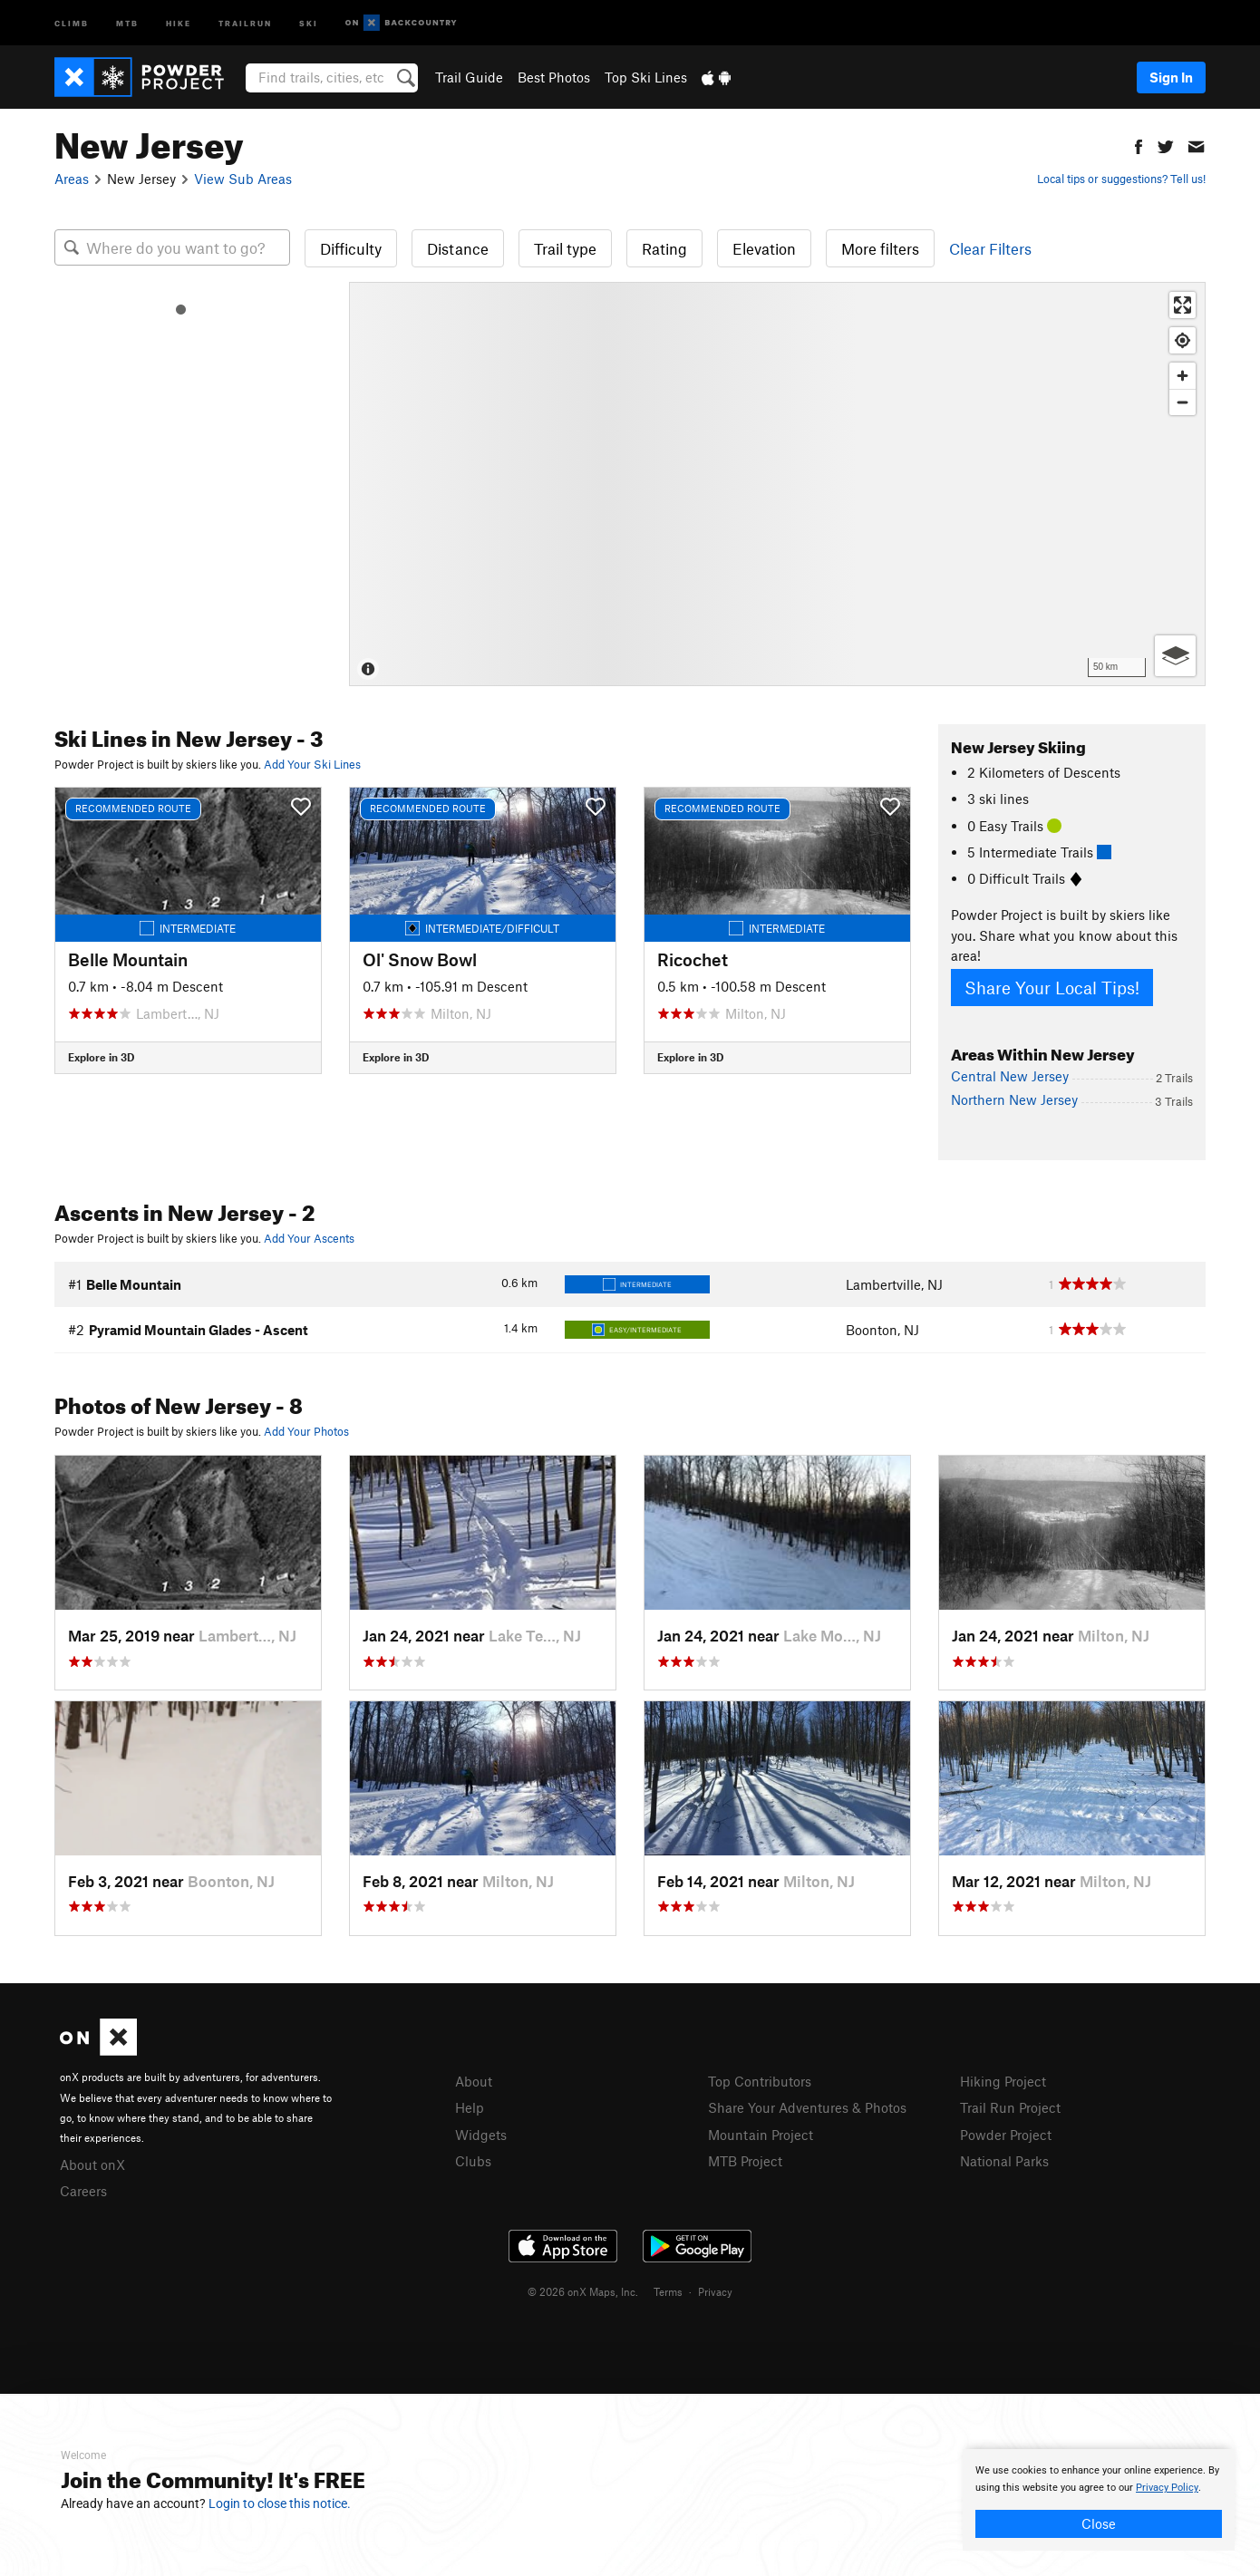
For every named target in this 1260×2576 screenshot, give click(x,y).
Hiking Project (1003, 2081)
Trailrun (245, 22)
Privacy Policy (1167, 2488)
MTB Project (745, 2161)
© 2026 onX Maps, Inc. (583, 2291)
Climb (71, 22)
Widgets (481, 2134)
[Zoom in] (1182, 376)
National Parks (1004, 2161)
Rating (664, 248)
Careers (83, 2191)
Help (469, 2107)
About (473, 2081)
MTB (127, 22)
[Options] (1175, 655)
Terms (668, 2291)
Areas (71, 178)
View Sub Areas (243, 178)
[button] (1138, 144)
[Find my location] (1182, 340)
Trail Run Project (1010, 2107)
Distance (458, 248)
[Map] (777, 484)
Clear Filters (990, 248)
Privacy (715, 2291)
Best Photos (554, 77)
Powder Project (1006, 2134)
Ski (308, 22)
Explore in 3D (101, 1057)
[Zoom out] (1182, 402)
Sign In (1171, 77)
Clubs (473, 2161)
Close (1098, 2523)
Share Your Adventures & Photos (807, 2107)
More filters (880, 248)
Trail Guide (469, 77)
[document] (1098, 2500)
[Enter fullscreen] (1182, 305)
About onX (92, 2164)
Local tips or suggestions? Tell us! (1121, 178)
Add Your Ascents (309, 1238)
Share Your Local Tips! (1051, 987)
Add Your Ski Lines (312, 764)
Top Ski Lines (646, 77)
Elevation (764, 248)
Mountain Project (760, 2134)
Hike (178, 22)
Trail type (565, 248)
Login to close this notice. (279, 2503)
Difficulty (351, 248)
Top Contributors (759, 2081)
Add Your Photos (306, 1431)
